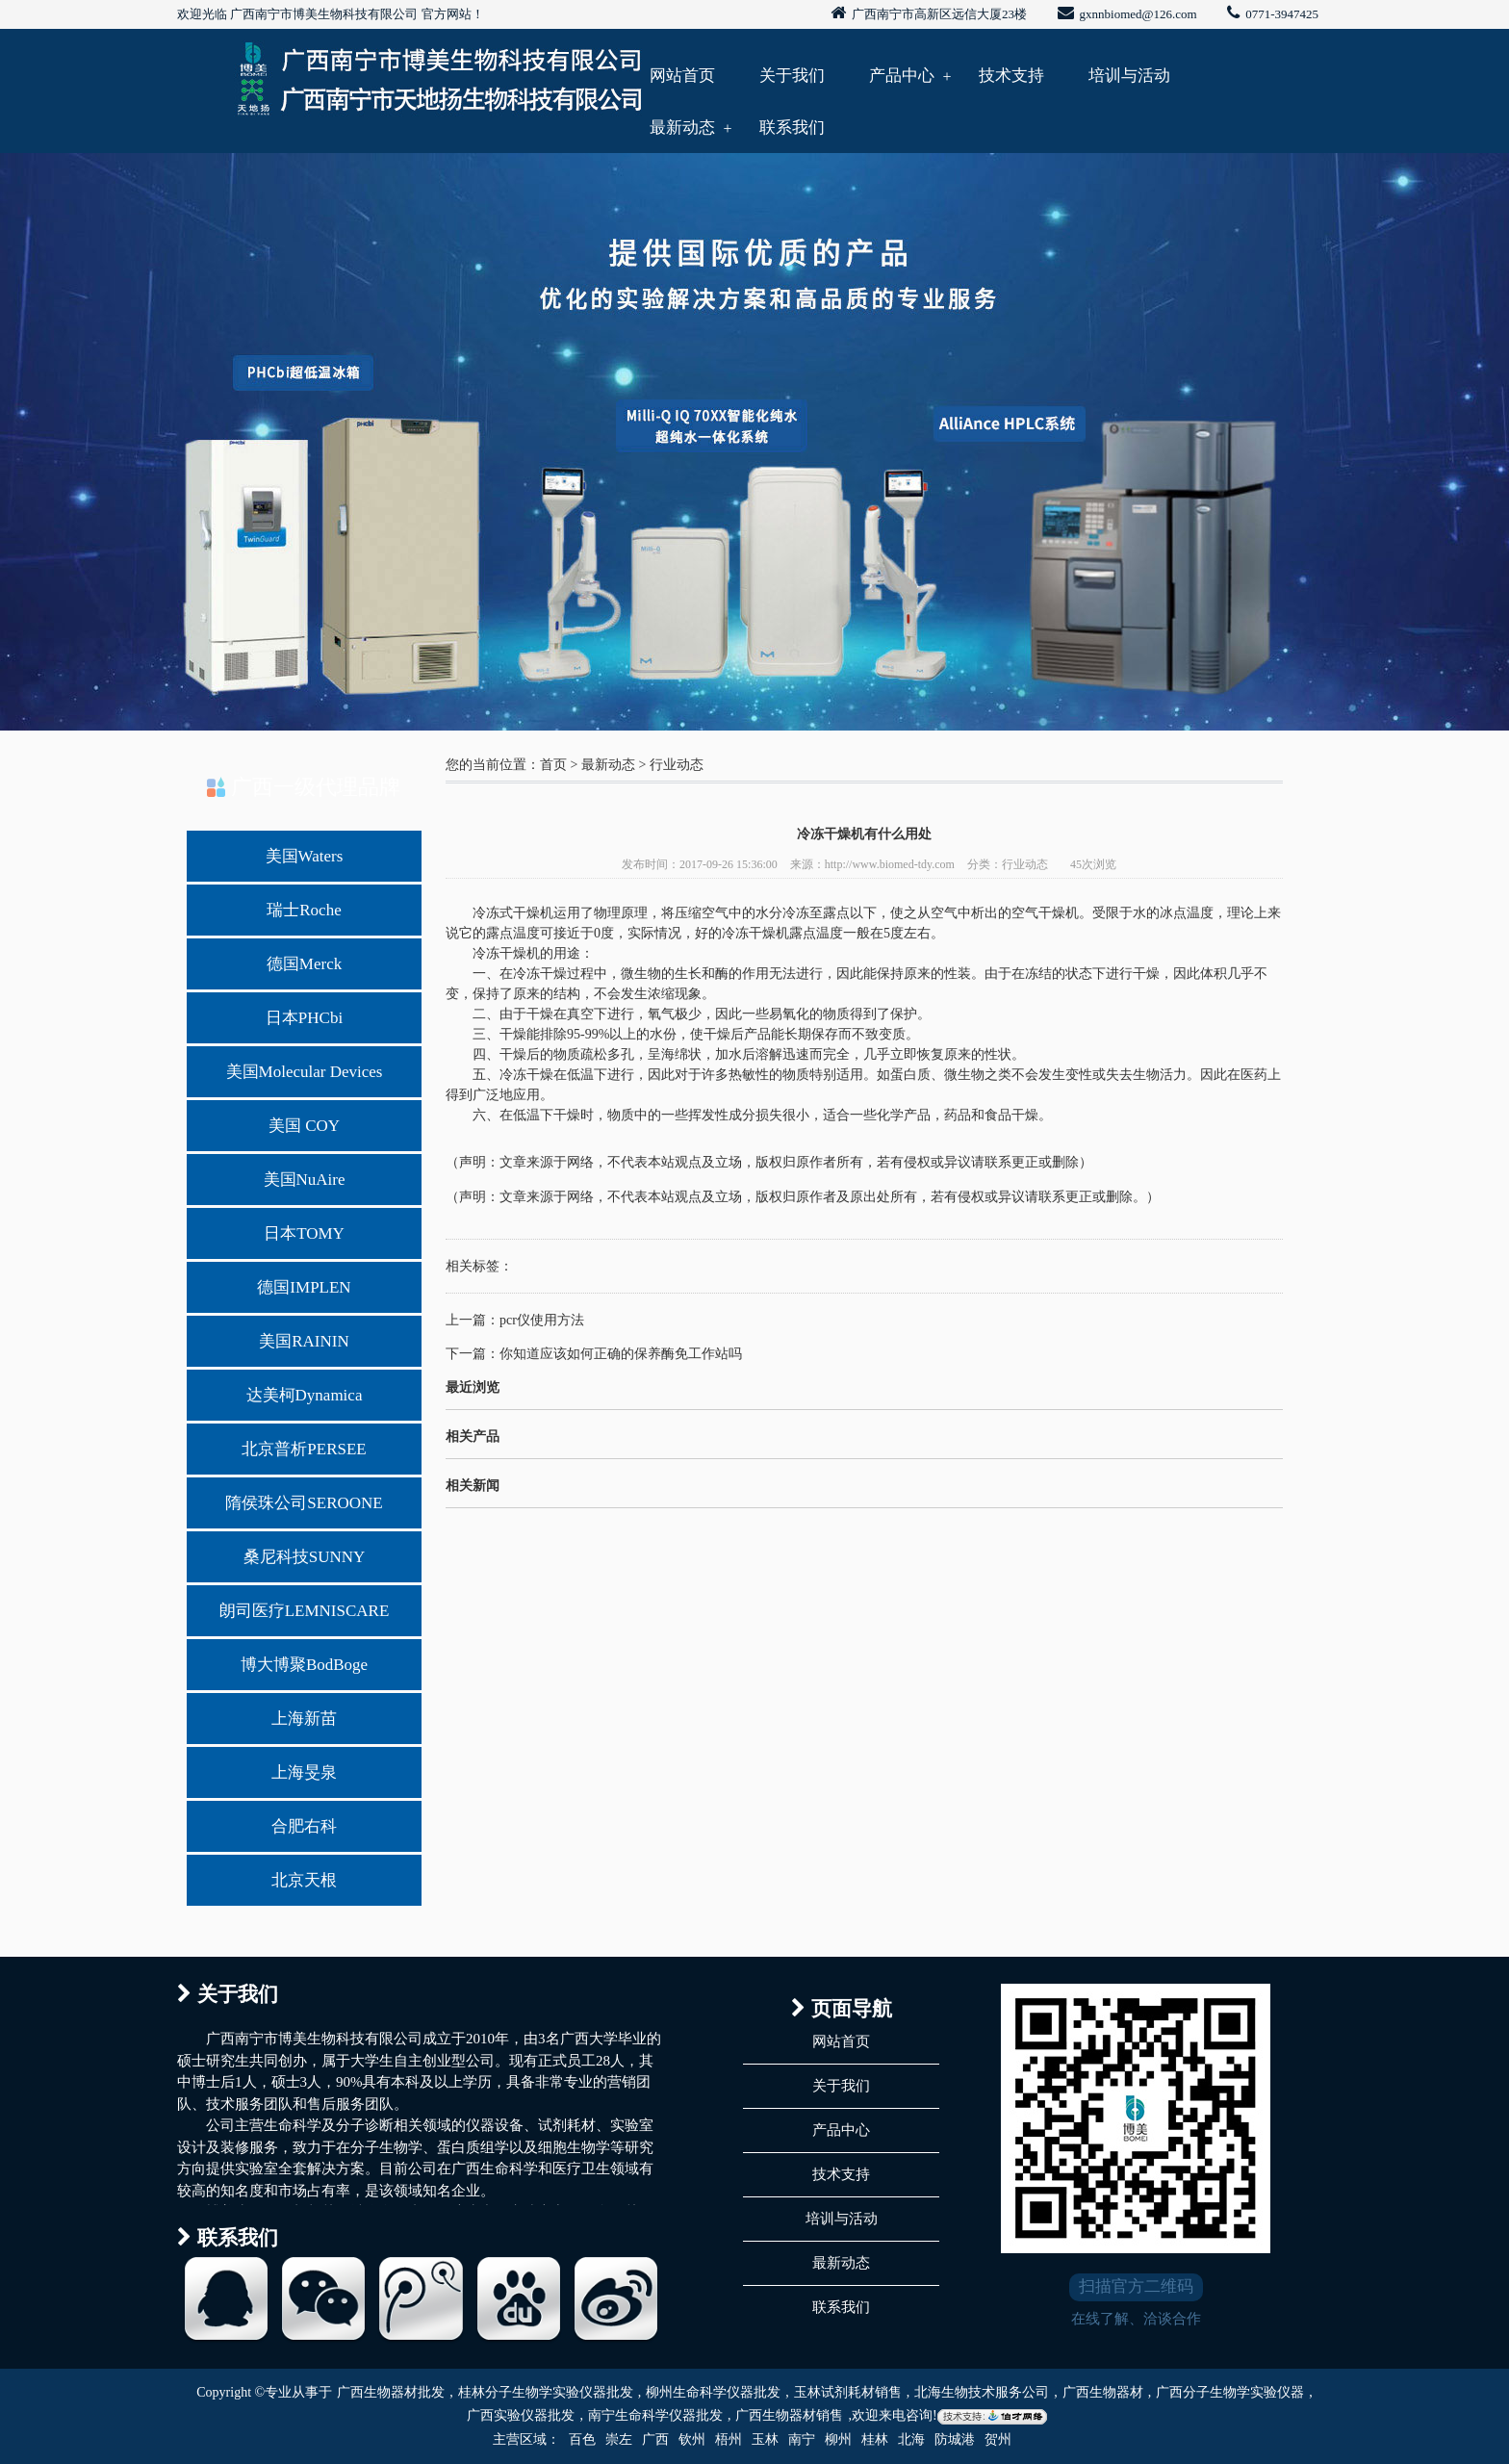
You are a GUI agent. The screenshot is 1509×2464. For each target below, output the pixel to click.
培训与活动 (1129, 75)
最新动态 (682, 127)
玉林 (765, 2439)
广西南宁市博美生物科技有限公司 (324, 14)
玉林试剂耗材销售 (848, 2392)
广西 (655, 2439)
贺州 (998, 2439)
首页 (553, 764)
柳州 (838, 2439)
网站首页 (682, 75)
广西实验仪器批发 (521, 2415)
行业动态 (676, 764)
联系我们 (792, 127)
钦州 (691, 2439)
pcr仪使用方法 (541, 1320)
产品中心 (901, 75)
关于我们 (792, 75)
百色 (582, 2439)
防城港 (954, 2439)
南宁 (801, 2439)
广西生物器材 (1102, 2392)
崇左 (618, 2439)
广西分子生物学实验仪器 (1230, 2392)
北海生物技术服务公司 (981, 2392)
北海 (911, 2439)
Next (1446, 437)
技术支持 (1011, 75)
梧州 (728, 2439)
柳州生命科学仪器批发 (713, 2392)
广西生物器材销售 (789, 2415)
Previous (62, 437)
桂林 (874, 2439)
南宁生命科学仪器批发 (655, 2415)
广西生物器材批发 (391, 2392)
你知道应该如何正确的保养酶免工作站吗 (620, 1354)
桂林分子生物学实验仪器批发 (545, 2392)
